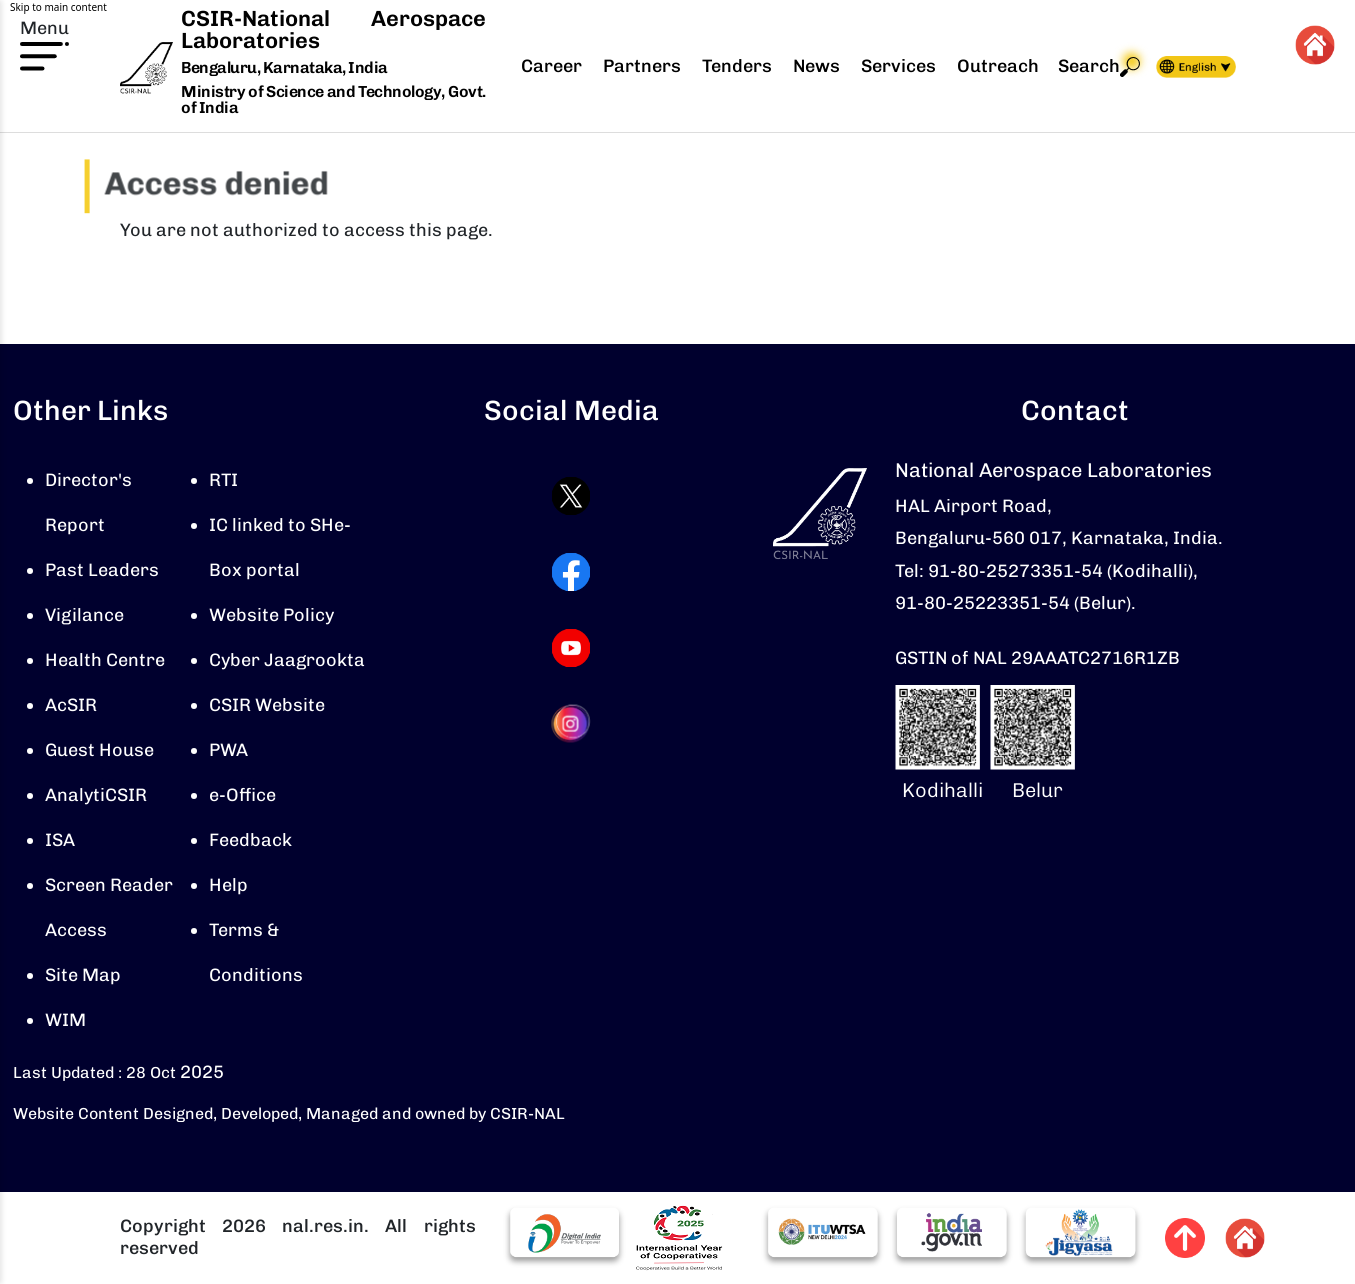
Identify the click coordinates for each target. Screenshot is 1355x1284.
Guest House (99, 750)
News (816, 66)
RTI (223, 480)
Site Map (83, 975)
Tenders (737, 66)
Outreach (998, 66)
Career (551, 66)
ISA (60, 840)
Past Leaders (102, 570)
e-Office (242, 795)
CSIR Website (267, 705)
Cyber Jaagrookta (287, 660)
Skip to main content (58, 7)
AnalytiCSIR (96, 795)
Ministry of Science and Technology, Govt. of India (333, 99)
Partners (642, 66)
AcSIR (71, 705)
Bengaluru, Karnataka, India (284, 68)
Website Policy (271, 615)
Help (228, 885)
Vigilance (84, 615)
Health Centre (105, 660)
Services (898, 66)
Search (1099, 66)
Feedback (250, 840)
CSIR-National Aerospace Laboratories (333, 29)
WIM (65, 1020)
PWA (228, 750)
